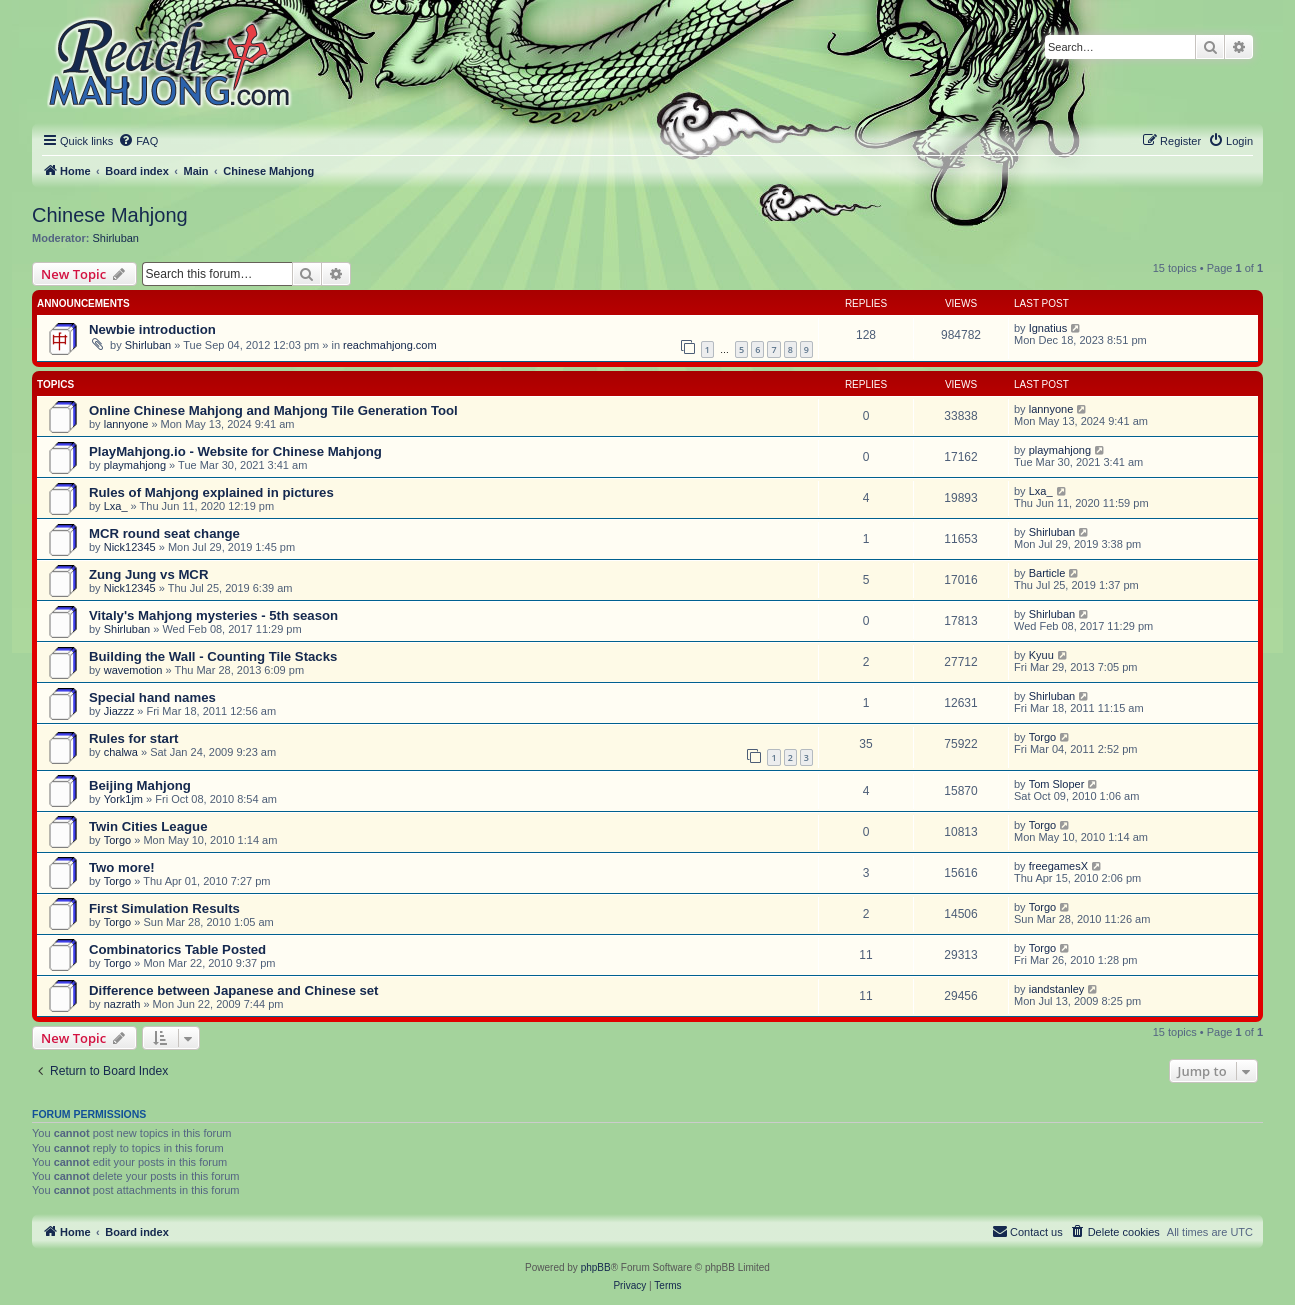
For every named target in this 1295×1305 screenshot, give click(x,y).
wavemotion (133, 670)
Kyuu (1041, 655)
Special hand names (152, 697)
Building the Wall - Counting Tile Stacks (213, 656)
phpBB (596, 1267)
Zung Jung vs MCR (148, 574)
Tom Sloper (1057, 784)
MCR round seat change (164, 533)
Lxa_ (116, 506)
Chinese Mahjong (110, 215)
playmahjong (135, 465)
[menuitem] (138, 141)
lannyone (126, 424)
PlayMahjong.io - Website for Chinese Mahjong (235, 451)
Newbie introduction (152, 329)
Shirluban (116, 238)
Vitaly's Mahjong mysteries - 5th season (213, 615)
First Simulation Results (164, 908)
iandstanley (1057, 989)
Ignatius (1048, 328)
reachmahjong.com (390, 345)
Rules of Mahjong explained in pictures (211, 492)
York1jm (123, 799)
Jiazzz (119, 711)
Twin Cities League (148, 826)
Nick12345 (130, 547)
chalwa (121, 752)
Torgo (1043, 737)
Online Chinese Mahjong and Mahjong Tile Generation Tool (273, 410)
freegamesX (1058, 866)
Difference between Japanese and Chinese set (234, 990)
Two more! (122, 867)
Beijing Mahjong (140, 785)
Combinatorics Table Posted (177, 949)
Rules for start (133, 738)
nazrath (122, 1004)
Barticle (1047, 573)
